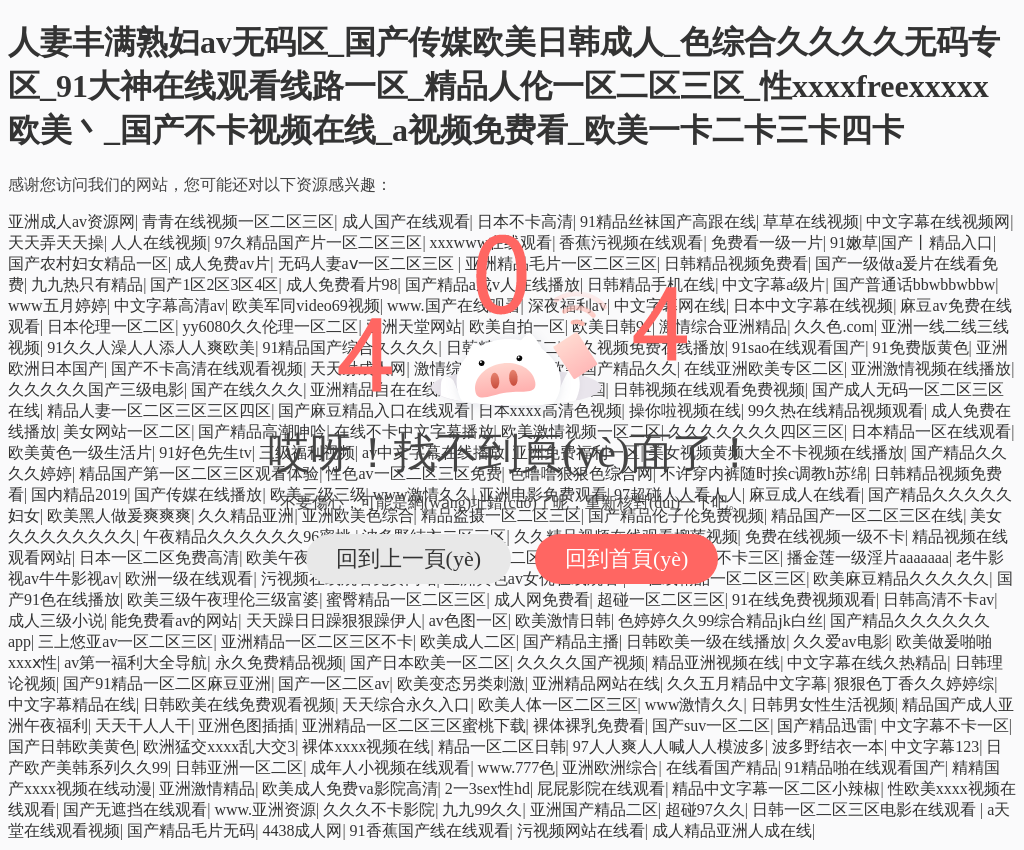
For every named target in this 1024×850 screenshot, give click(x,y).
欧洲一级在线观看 (189, 578)
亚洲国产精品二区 (594, 809)
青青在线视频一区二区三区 (238, 221)
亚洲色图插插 (246, 725)
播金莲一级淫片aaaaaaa (868, 557)
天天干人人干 (143, 725)
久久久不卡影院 (379, 809)
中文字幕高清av (169, 305)
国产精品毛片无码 (191, 830)
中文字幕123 (935, 746)
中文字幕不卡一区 (945, 725)
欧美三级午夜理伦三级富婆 (223, 599)
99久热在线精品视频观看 (836, 410)
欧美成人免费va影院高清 (349, 788)
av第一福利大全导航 (135, 662)
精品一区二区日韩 (502, 746)
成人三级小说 (56, 620)
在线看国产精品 (722, 767)
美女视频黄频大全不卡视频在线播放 (776, 452)
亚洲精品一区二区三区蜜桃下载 (414, 725)
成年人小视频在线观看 (390, 767)
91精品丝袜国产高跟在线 (668, 221)
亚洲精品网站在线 (596, 683)
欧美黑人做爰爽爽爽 (119, 515)
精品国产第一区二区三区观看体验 (199, 473)
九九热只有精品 (87, 284)
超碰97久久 (705, 809)
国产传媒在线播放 (198, 494)
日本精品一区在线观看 (931, 431)
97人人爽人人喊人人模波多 (669, 746)
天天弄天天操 (56, 242)
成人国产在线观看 (406, 221)
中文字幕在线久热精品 (867, 662)
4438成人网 (302, 830)
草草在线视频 (811, 221)
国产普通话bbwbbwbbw (914, 284)
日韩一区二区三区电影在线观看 (866, 809)
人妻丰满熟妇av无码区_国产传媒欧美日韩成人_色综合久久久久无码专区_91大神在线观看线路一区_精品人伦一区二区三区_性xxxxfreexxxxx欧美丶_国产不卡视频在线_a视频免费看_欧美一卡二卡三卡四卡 (504, 86)
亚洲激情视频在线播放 (931, 368)
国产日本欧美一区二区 (430, 662)
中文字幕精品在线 (72, 704)
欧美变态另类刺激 (461, 683)
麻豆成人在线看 (805, 494)
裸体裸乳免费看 (589, 725)
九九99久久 (482, 809)
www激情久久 (694, 704)
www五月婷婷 (57, 305)
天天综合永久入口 (406, 704)
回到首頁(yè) (626, 558)
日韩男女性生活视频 (823, 704)
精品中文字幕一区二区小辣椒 (776, 788)
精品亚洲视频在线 (716, 662)
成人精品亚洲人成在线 (732, 830)
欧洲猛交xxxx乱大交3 (219, 746)
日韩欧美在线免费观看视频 (239, 704)
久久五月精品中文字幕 (747, 683)
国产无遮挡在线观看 (135, 809)
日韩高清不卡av (938, 599)
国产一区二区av (333, 683)
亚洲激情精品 (207, 788)
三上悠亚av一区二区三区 (125, 641)
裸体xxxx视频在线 (366, 746)
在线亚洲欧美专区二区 (764, 368)
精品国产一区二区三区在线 (867, 515)
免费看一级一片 (767, 242)
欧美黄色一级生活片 (80, 452)
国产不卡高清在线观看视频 (207, 368)
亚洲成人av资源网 (71, 221)
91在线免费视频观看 (804, 599)
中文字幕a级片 (773, 284)
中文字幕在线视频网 (938, 221)
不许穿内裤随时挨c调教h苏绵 (763, 473)
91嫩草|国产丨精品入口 (911, 242)
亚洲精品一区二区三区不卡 (317, 641)
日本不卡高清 (525, 221)
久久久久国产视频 (581, 662)
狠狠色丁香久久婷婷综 (914, 683)
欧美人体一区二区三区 (558, 704)
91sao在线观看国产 (798, 347)
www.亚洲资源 (265, 809)
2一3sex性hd (487, 788)
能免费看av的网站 (174, 620)
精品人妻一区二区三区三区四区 (159, 410)
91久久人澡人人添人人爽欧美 (151, 347)
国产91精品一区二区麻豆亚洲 (167, 683)
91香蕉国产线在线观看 (430, 830)
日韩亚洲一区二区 (239, 767)
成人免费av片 (222, 263)
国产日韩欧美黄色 (72, 746)
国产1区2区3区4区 (214, 284)
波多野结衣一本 (828, 746)
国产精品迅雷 (825, 725)
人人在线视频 (159, 242)
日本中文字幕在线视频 (813, 305)
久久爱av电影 (840, 641)
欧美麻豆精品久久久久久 (901, 578)
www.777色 (517, 767)
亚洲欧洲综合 (610, 767)
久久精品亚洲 (246, 515)
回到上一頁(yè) (408, 558)
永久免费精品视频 (279, 662)
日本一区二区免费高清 (159, 557)
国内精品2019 (79, 494)
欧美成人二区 (468, 641)
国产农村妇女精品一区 (88, 263)
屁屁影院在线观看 (601, 788)
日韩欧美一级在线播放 (706, 641)
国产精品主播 (571, 641)
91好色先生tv (205, 452)
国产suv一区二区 (711, 725)
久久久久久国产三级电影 (96, 389)
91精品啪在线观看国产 (865, 767)
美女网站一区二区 (127, 431)
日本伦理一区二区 (111, 326)
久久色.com (834, 326)
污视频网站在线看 (581, 830)
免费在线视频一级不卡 (825, 536)
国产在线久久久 (247, 389)
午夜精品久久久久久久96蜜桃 (249, 536)
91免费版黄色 (921, 347)
